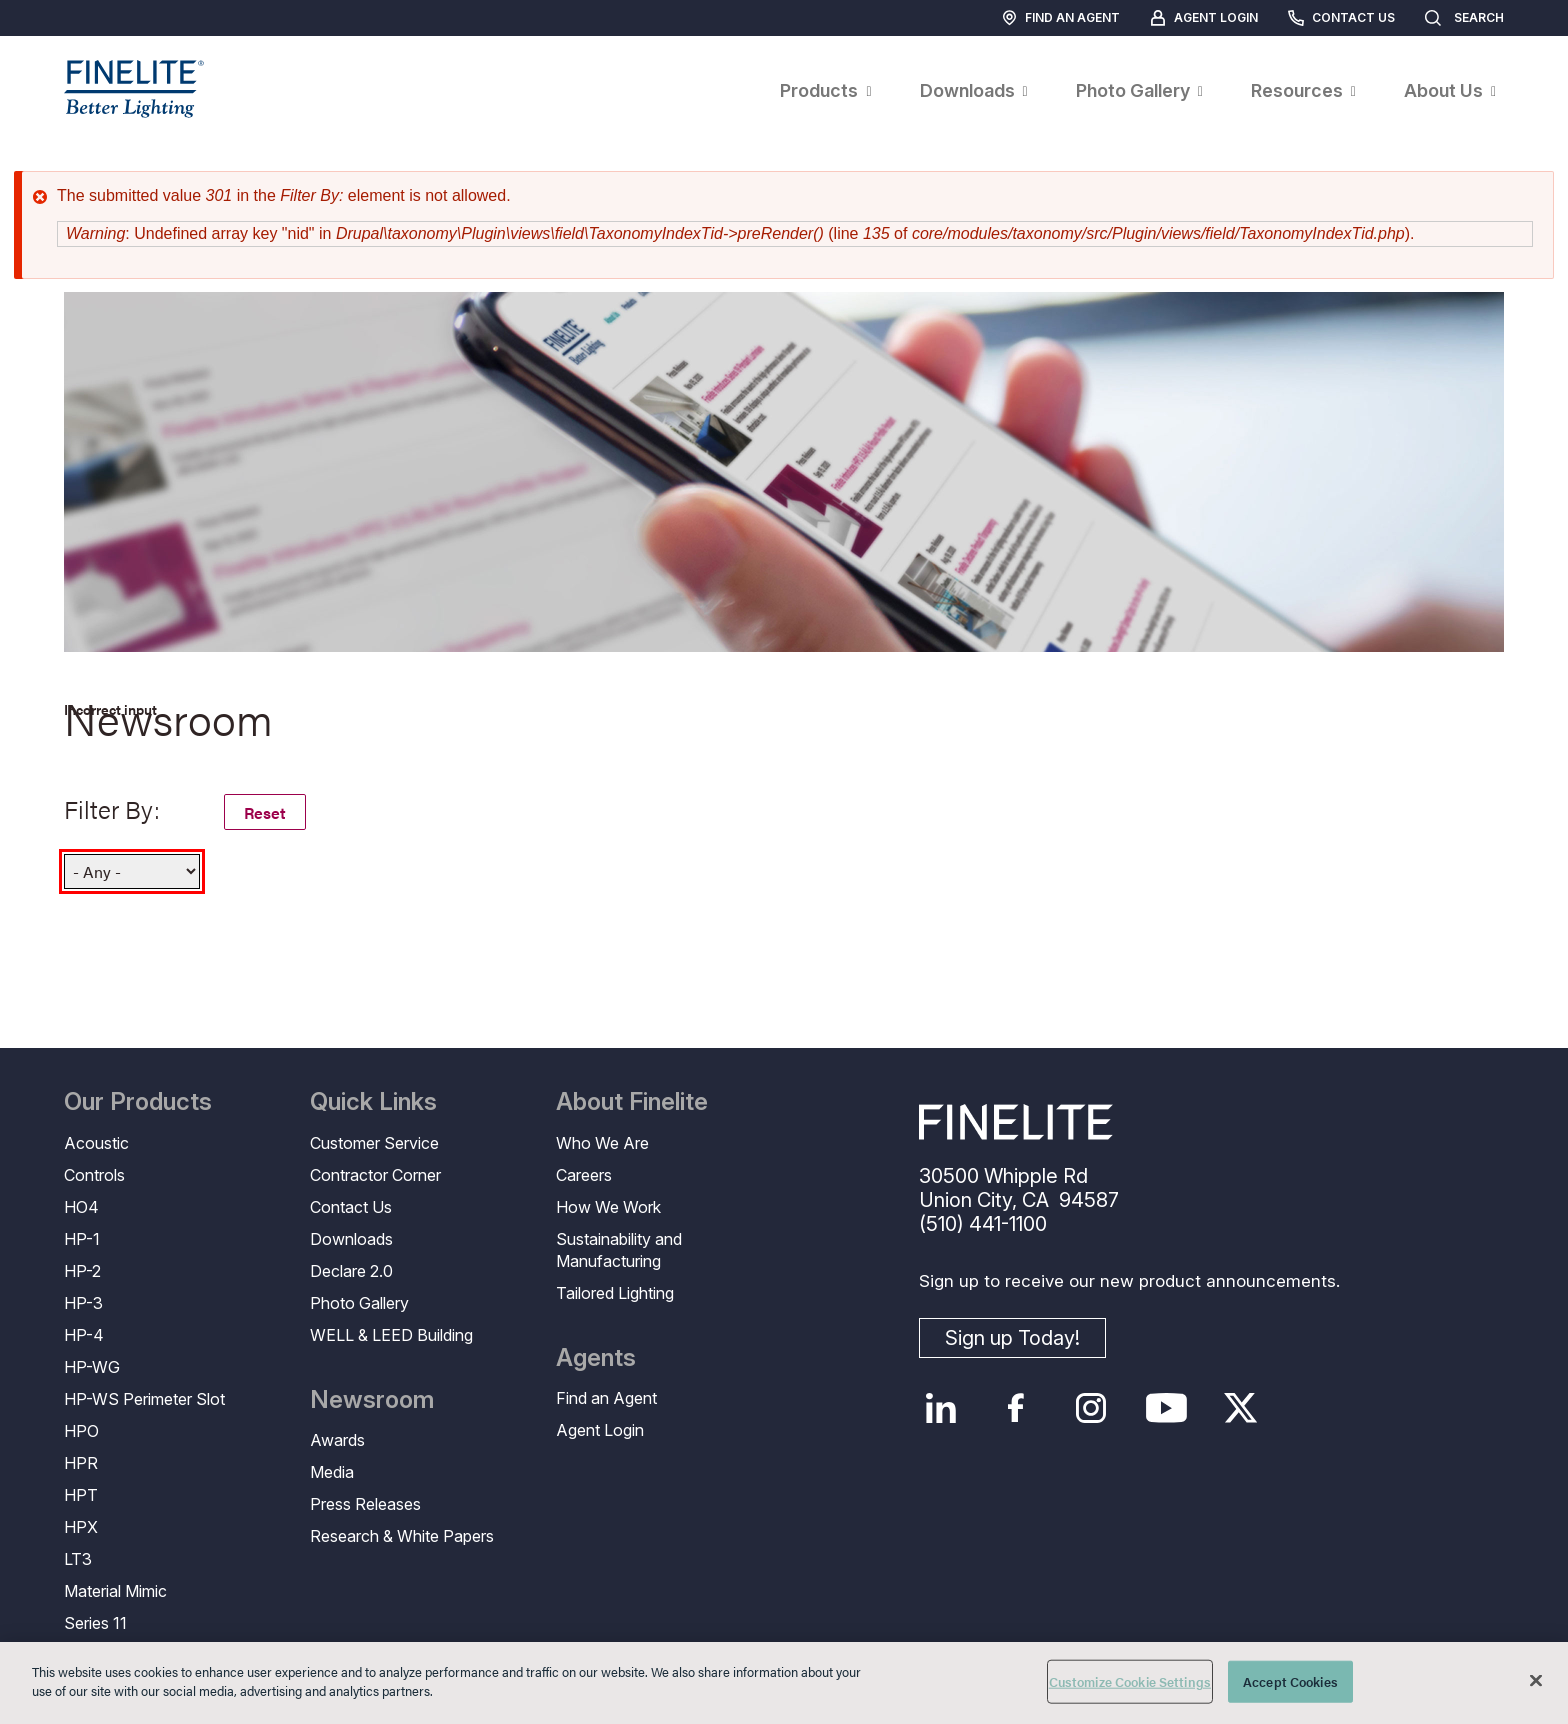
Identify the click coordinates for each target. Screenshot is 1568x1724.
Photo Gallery (359, 1303)
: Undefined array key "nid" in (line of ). (740, 233)
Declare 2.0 (351, 1271)
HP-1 (82, 1239)
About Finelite (632, 1102)
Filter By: (112, 809)
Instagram (1091, 1408)
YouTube (1166, 1408)
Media (332, 1472)
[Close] (1536, 1680)
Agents (596, 1358)
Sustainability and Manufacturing (619, 1250)
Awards (337, 1440)
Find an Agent (1072, 17)
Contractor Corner (375, 1175)
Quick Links (373, 1102)
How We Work (608, 1207)
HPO (81, 1431)
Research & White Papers (402, 1536)
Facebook (1016, 1408)
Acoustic (96, 1143)
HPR (81, 1463)
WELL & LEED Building (391, 1335)
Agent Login (1216, 17)
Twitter (1241, 1408)
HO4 (81, 1207)
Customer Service (374, 1143)
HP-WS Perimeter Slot (144, 1399)
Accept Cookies (1290, 1681)
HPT (81, 1495)
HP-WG (92, 1367)
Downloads (351, 1239)
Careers (584, 1175)
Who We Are (602, 1143)
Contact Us (1353, 17)
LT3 (78, 1559)
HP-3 (83, 1303)
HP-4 (84, 1335)
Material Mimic (115, 1591)
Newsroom (372, 1400)
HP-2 (82, 1271)
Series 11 (95, 1623)
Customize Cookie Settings (1130, 1681)
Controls (94, 1175)
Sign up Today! (1012, 1338)
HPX (81, 1527)
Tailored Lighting (615, 1293)
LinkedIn (941, 1408)
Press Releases (365, 1504)
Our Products (138, 1102)
